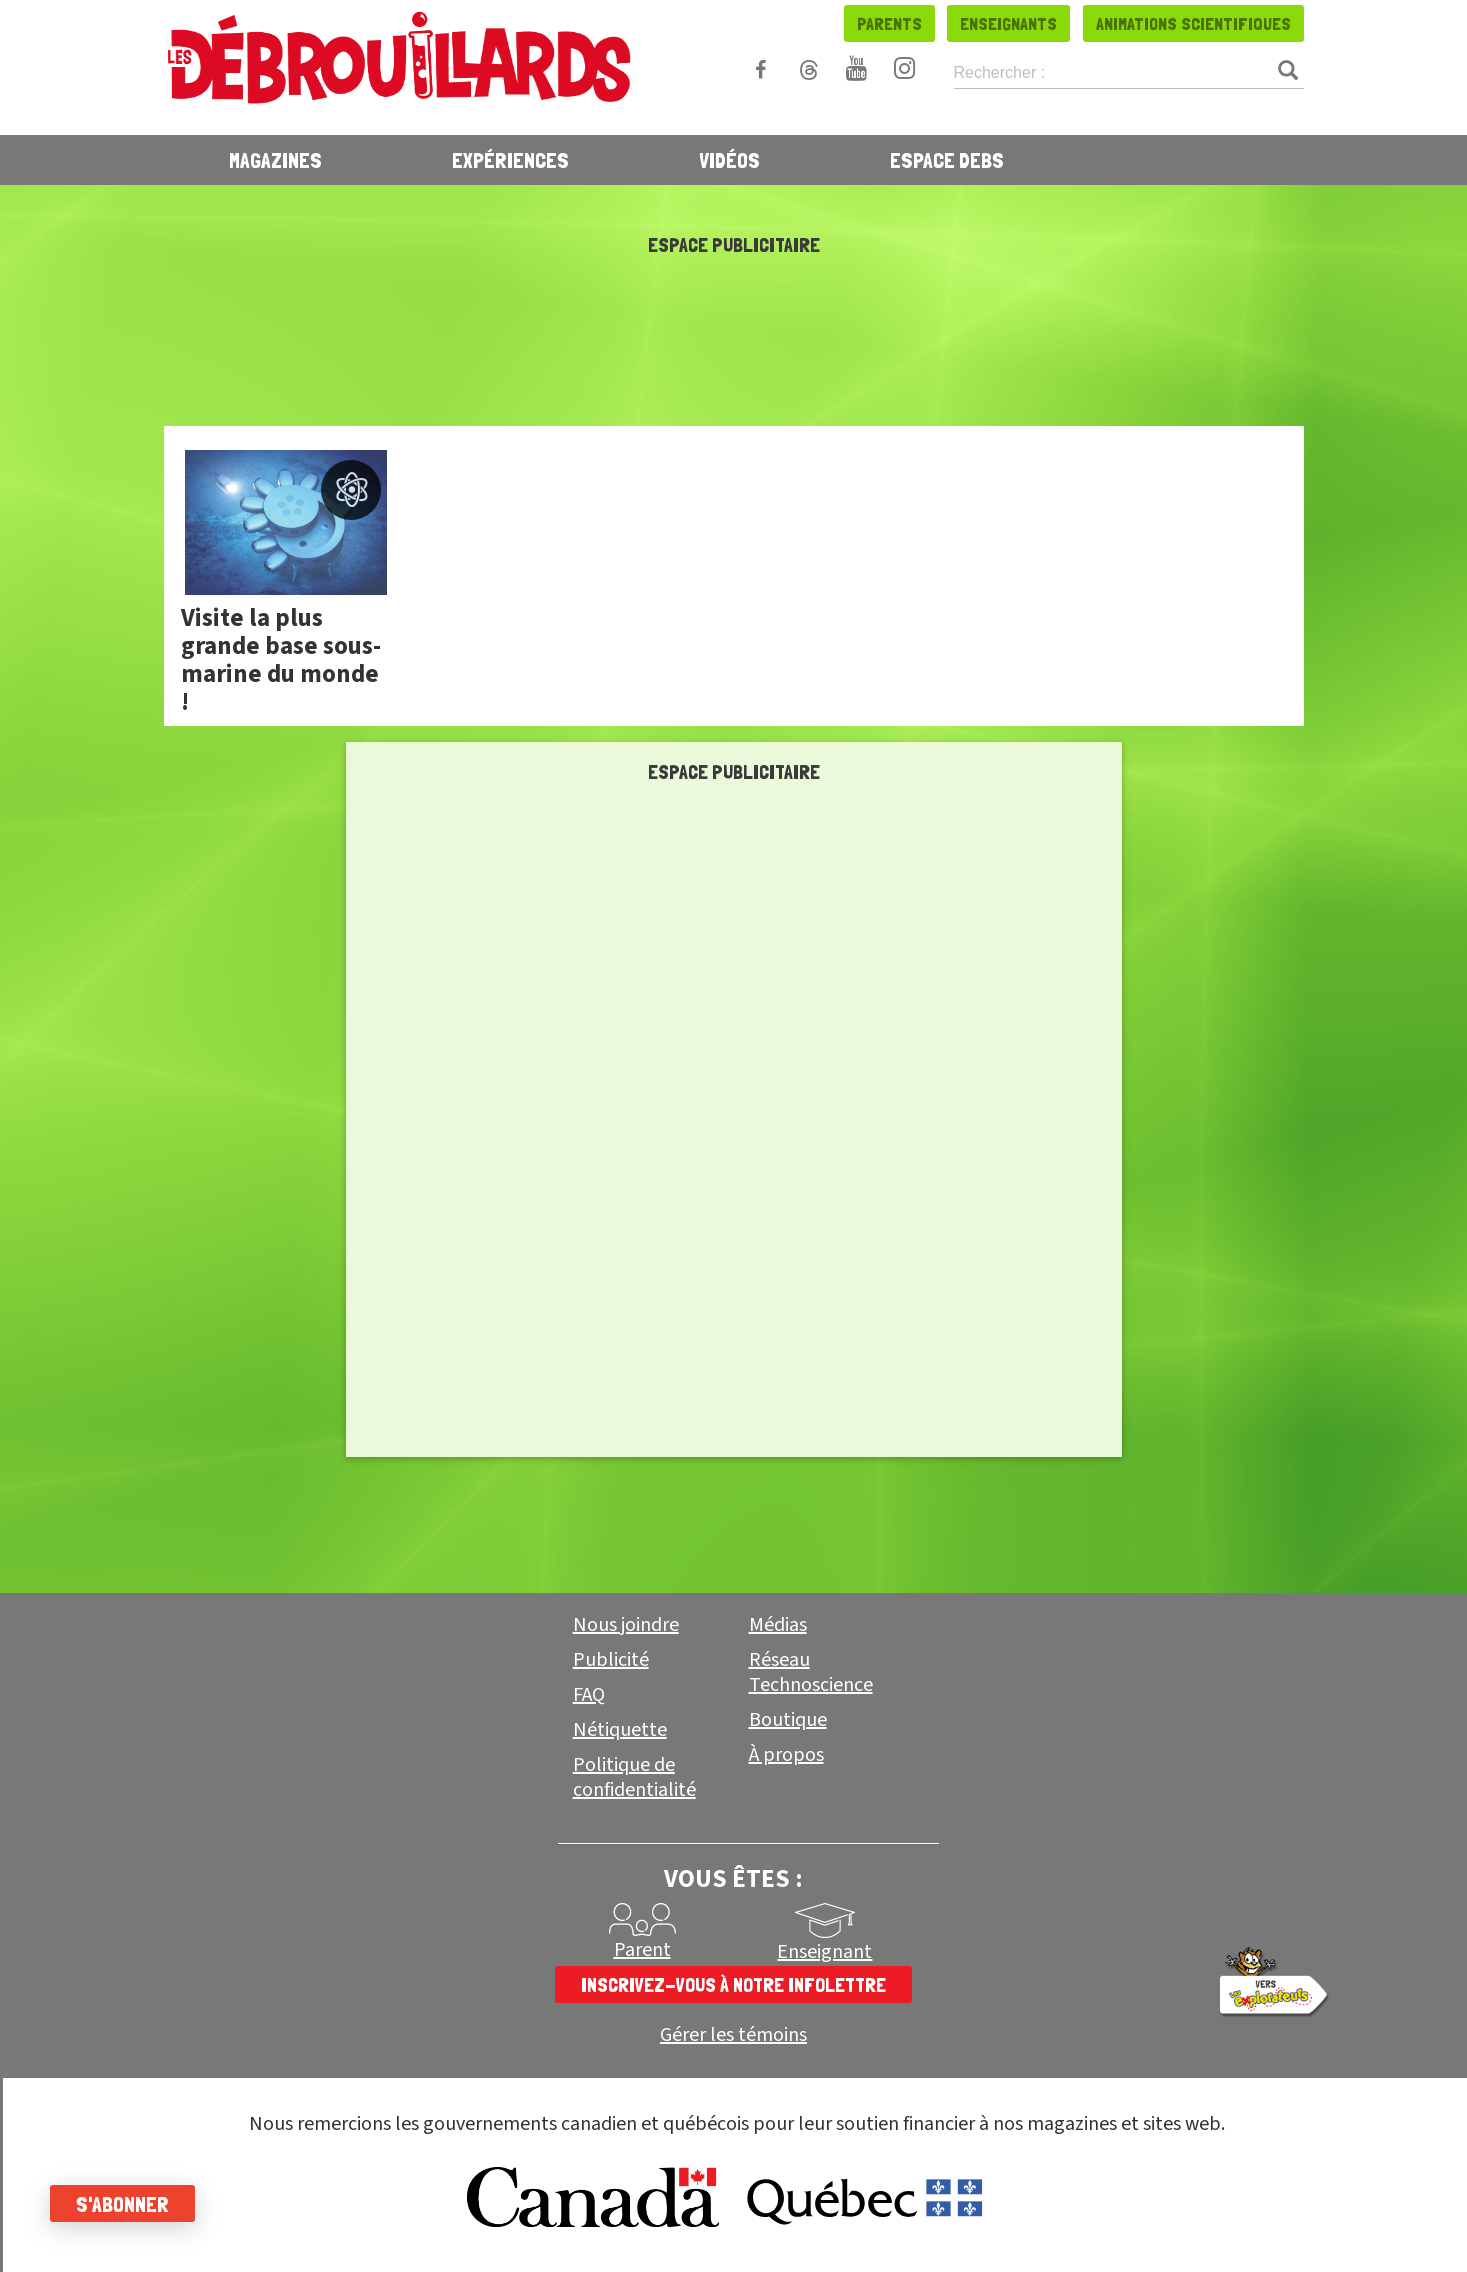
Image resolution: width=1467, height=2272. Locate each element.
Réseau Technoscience (811, 1672)
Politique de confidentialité (634, 1777)
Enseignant (824, 1952)
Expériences (510, 160)
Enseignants (1008, 23)
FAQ (589, 1695)
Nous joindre (626, 1625)
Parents (889, 23)
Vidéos (729, 160)
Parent (642, 1950)
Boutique (788, 1720)
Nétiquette (620, 1730)
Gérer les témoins (733, 2035)
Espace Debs (947, 160)
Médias (778, 1625)
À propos (786, 1755)
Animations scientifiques (1193, 23)
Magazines (275, 160)
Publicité (611, 1660)
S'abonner (122, 2204)
